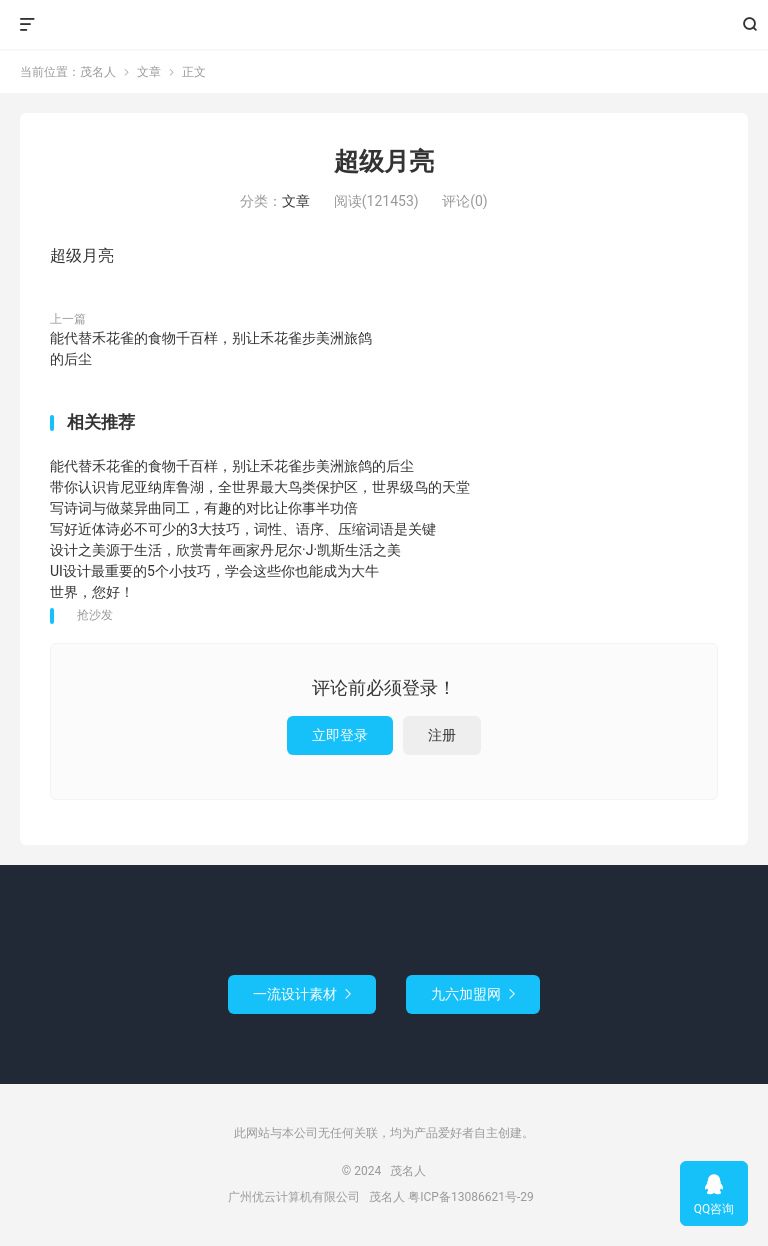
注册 (442, 735)
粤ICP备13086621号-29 (470, 1197)
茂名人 (384, 25)
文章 (149, 72)
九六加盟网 (473, 994)
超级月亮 (384, 161)
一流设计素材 (302, 994)
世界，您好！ (92, 592)
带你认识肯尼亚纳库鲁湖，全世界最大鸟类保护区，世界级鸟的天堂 (260, 487)
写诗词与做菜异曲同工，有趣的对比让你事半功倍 (204, 508)
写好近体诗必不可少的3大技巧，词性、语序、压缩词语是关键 (243, 529)
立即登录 (340, 735)
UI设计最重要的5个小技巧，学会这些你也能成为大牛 (214, 571)
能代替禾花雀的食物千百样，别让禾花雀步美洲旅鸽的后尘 (211, 348)
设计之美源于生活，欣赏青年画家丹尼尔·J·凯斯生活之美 (225, 550)
